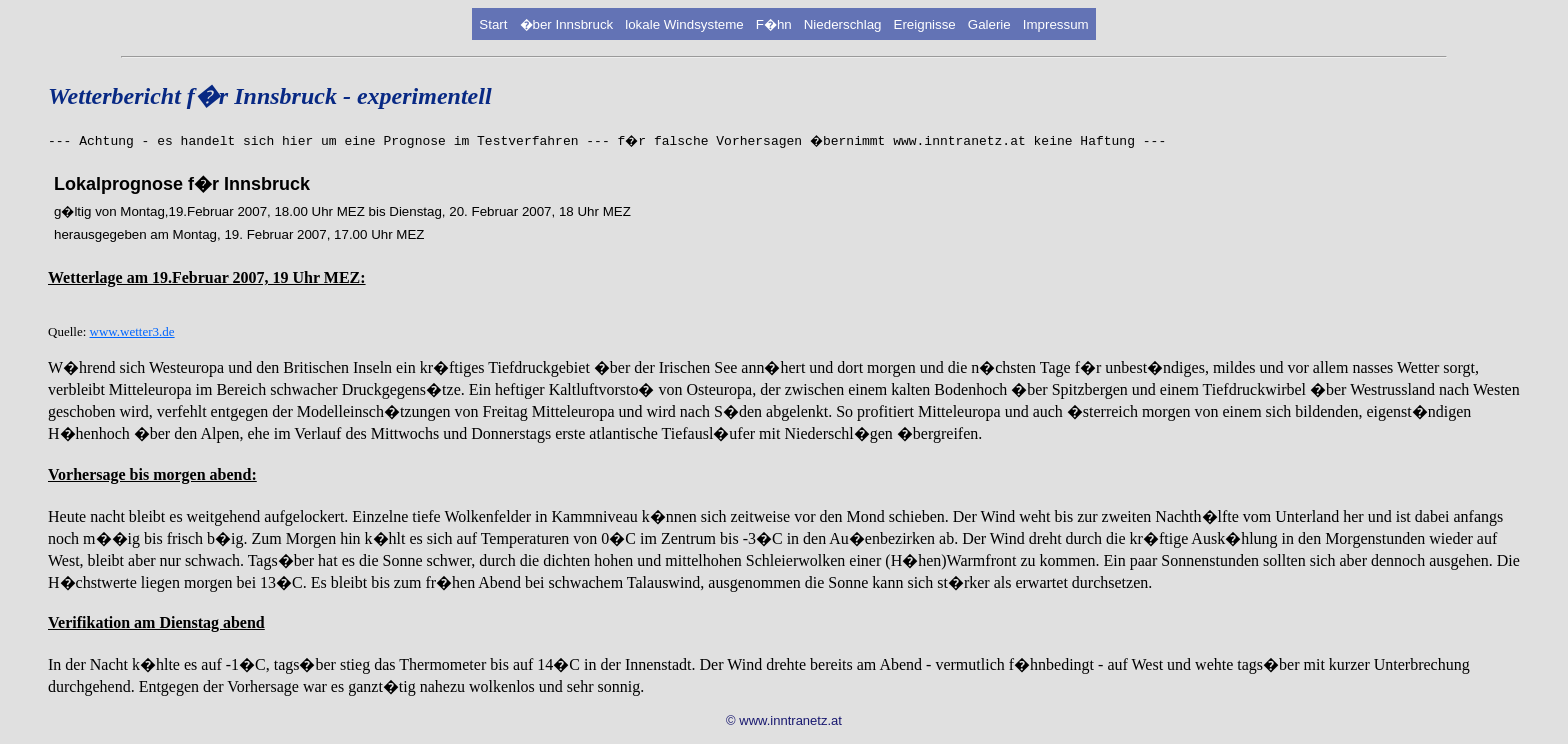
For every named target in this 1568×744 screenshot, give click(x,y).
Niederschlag (843, 24)
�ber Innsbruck (567, 24)
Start (493, 24)
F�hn (774, 24)
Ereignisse (925, 24)
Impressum (1056, 24)
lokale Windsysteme (684, 24)
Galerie (989, 24)
